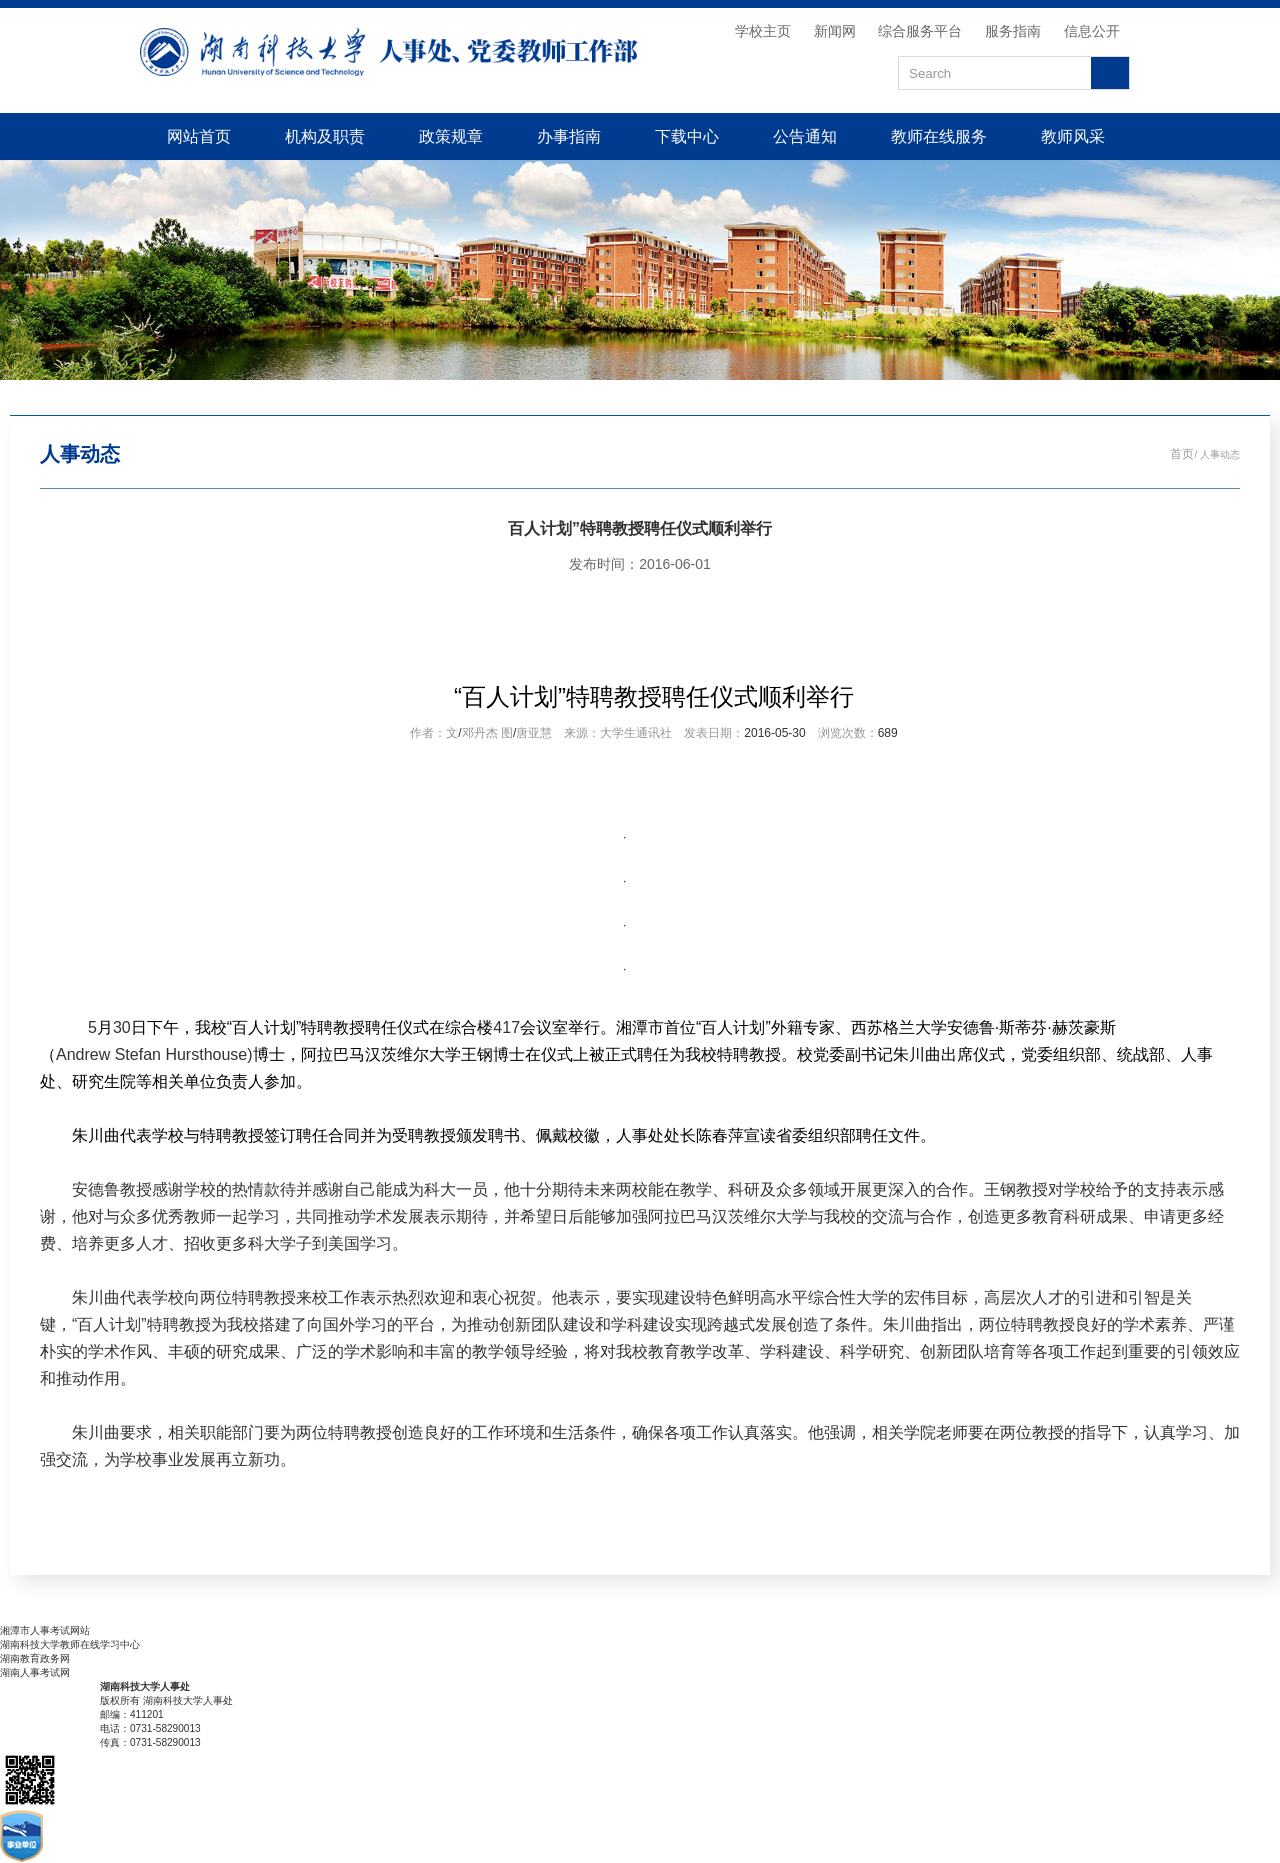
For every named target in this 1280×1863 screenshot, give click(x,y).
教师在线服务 (939, 136)
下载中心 (687, 136)
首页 (1182, 454)
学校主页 (763, 31)
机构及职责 (325, 136)
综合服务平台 (920, 31)
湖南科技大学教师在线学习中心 (70, 1644)
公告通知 (805, 136)
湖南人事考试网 (35, 1672)
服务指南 (1013, 31)
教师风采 (1073, 136)
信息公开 (1092, 31)
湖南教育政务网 (35, 1658)
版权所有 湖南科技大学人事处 (166, 1700)
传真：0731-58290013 (150, 1742)
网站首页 (199, 136)
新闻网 (835, 31)
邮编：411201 (132, 1714)
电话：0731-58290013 (150, 1728)
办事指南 (569, 136)
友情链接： (25, 1616)
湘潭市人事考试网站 (45, 1630)
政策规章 (451, 136)
